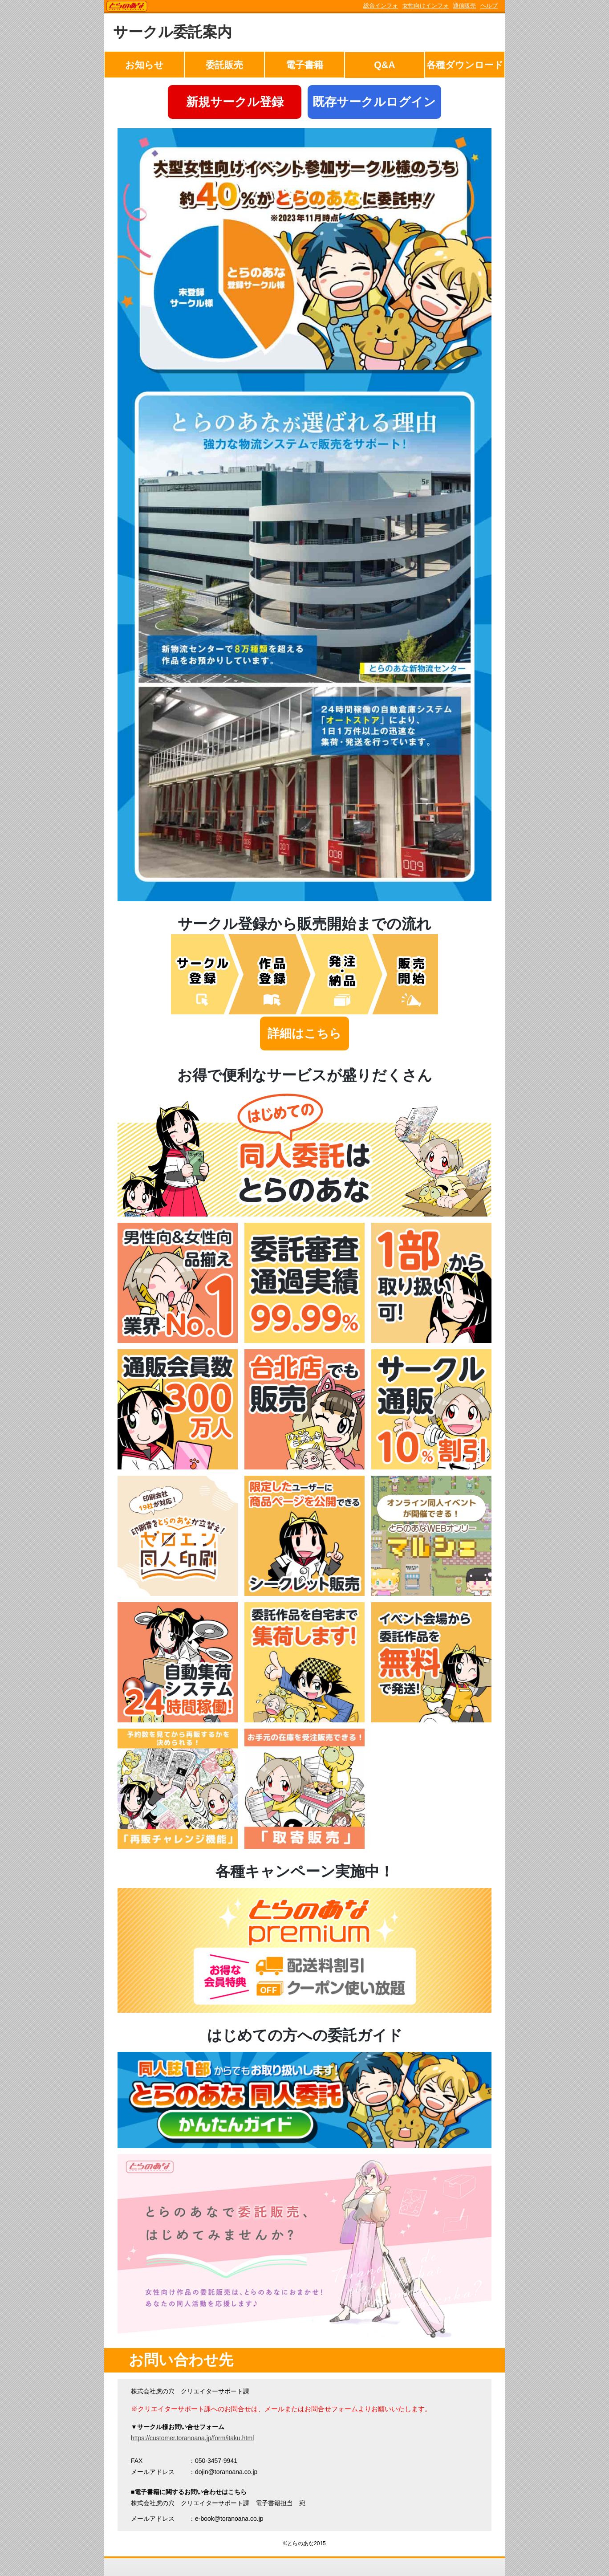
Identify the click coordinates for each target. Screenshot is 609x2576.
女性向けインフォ (425, 5)
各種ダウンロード (464, 65)
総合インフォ (380, 5)
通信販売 (464, 5)
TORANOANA (127, 6)
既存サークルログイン (374, 102)
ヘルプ (489, 5)
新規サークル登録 (235, 102)
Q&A (384, 65)
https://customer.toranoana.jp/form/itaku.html (192, 2438)
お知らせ (144, 65)
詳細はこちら (304, 1033)
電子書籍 (304, 65)
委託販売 (224, 65)
